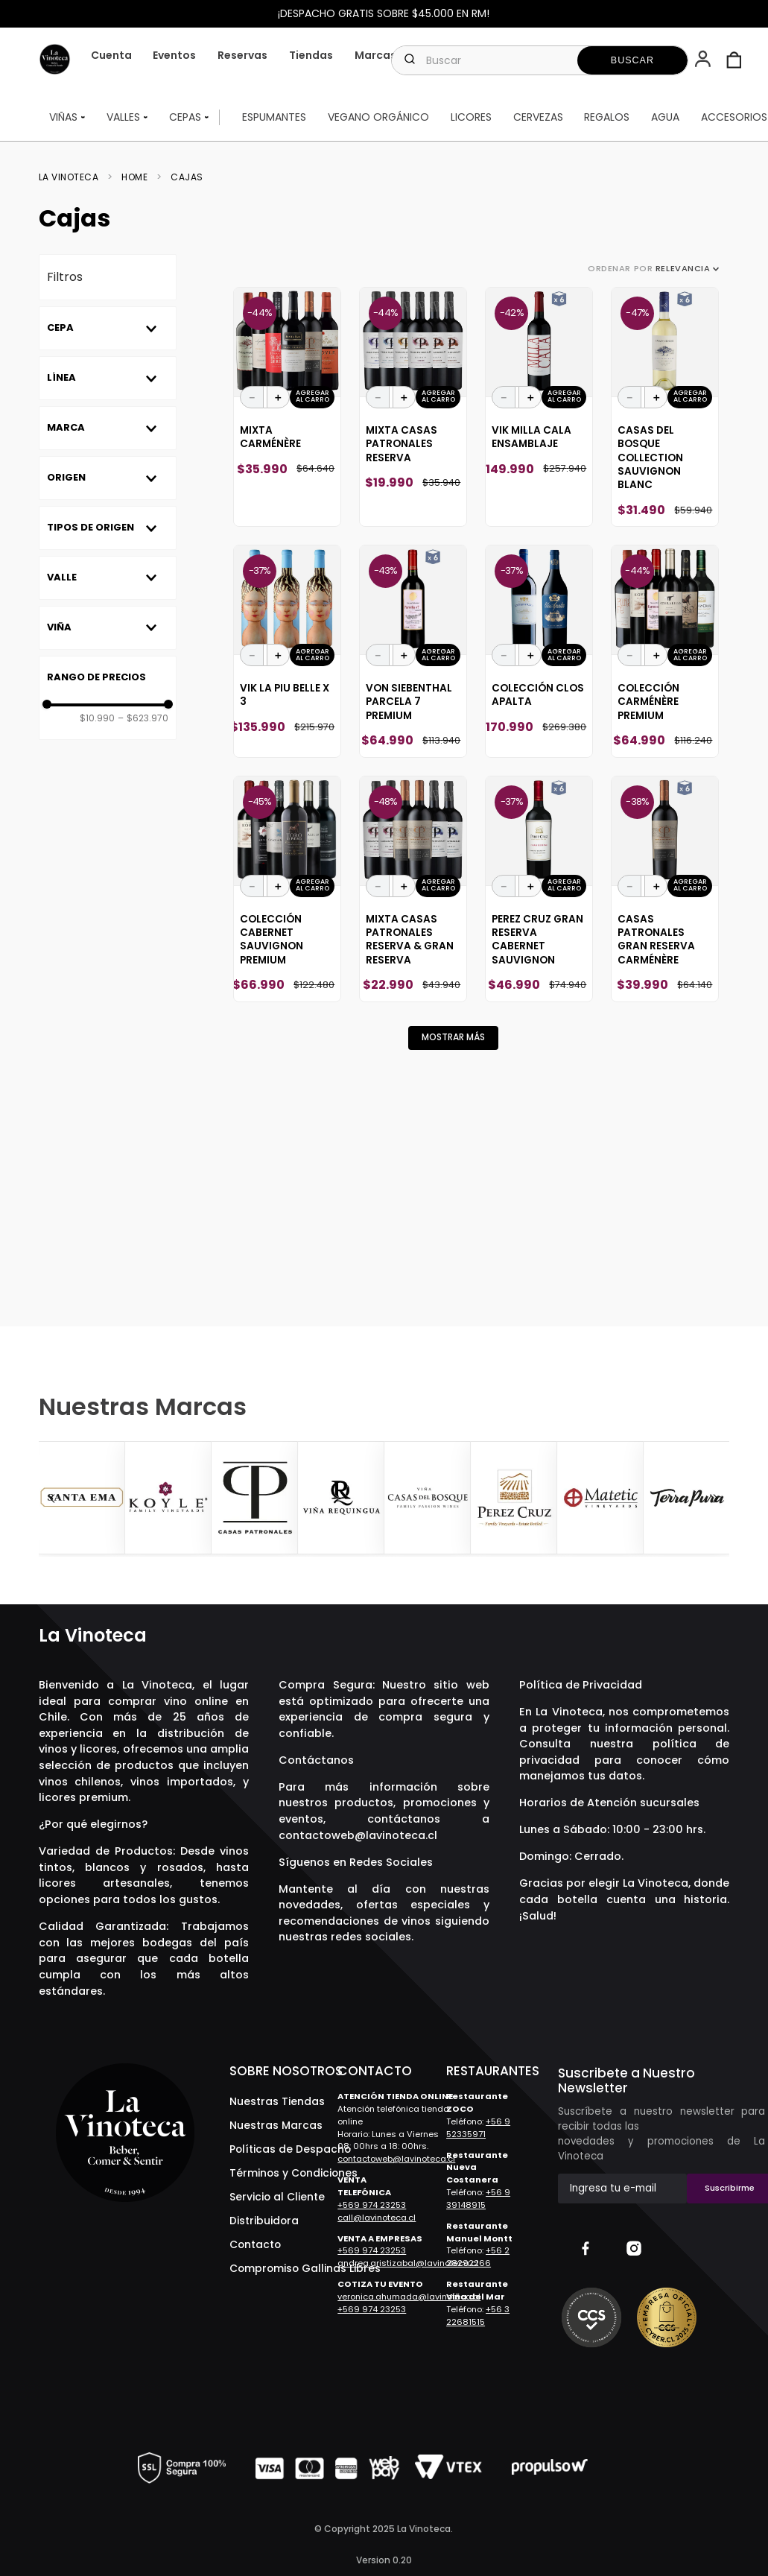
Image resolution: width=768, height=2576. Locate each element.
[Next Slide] (715, 1498)
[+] (279, 397)
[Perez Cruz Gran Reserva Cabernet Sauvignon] (539, 888)
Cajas (187, 177)
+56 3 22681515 (478, 2315)
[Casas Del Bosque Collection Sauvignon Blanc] (665, 407)
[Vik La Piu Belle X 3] (287, 651)
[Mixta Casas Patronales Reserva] (413, 407)
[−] (252, 397)
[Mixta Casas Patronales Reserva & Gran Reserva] (413, 888)
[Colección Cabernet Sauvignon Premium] (287, 888)
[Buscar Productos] (632, 60)
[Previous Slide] (52, 1498)
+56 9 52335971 (478, 2127)
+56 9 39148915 (478, 2198)
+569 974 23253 (371, 2205)
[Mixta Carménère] (287, 407)
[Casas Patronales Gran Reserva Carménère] (665, 888)
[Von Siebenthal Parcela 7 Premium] (413, 651)
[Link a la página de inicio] (73, 177)
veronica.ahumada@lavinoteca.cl (408, 2297)
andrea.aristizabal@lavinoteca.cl (407, 2263)
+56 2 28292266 (478, 2256)
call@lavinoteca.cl (376, 2218)
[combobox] (539, 60)
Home (134, 177)
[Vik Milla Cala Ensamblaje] (539, 407)
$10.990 (97, 718)
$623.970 (143, 718)
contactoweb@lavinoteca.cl (358, 1835)
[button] (704, 60)
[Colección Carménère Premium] (665, 651)
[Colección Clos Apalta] (539, 651)
